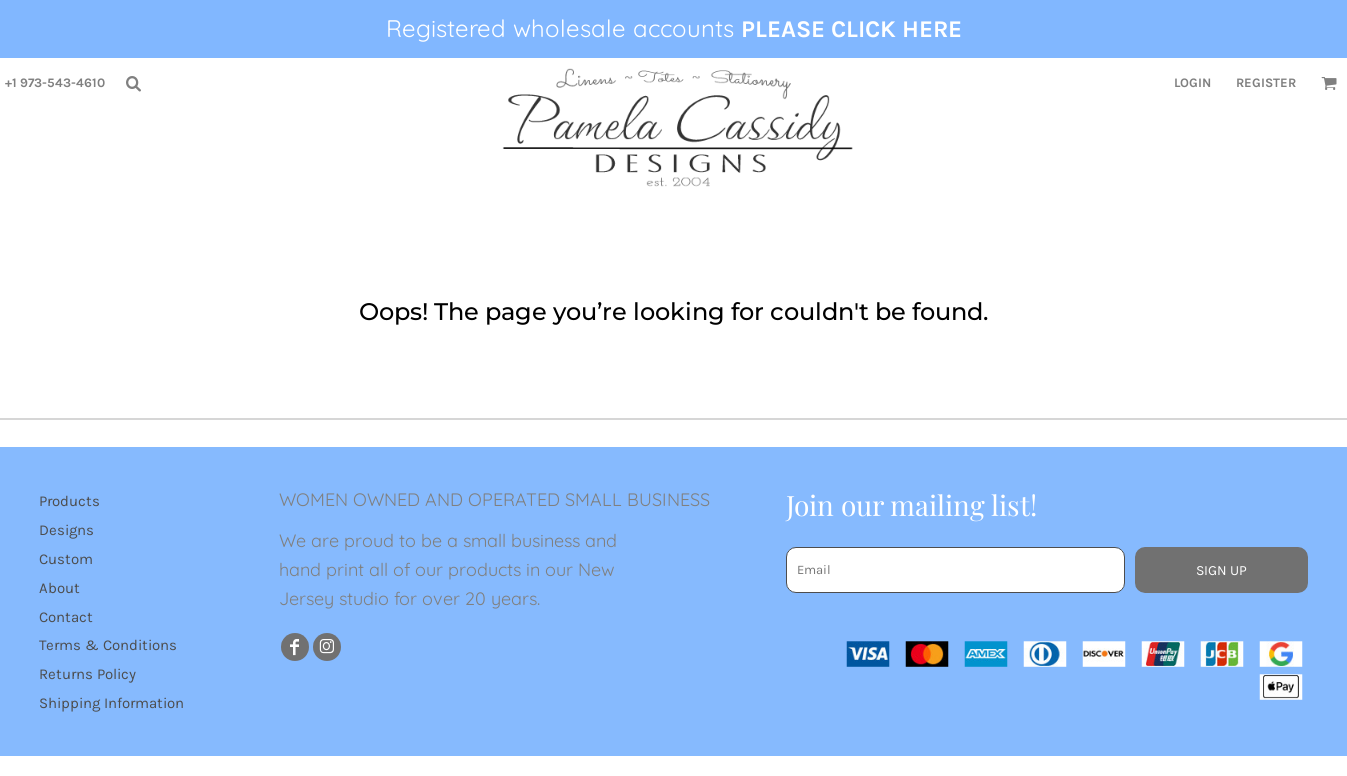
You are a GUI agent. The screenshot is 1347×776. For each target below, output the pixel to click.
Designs (66, 530)
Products (69, 501)
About (59, 588)
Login (1192, 82)
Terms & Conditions (108, 645)
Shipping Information (111, 703)
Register (1266, 82)
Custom (66, 559)
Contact (66, 617)
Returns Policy (87, 674)
